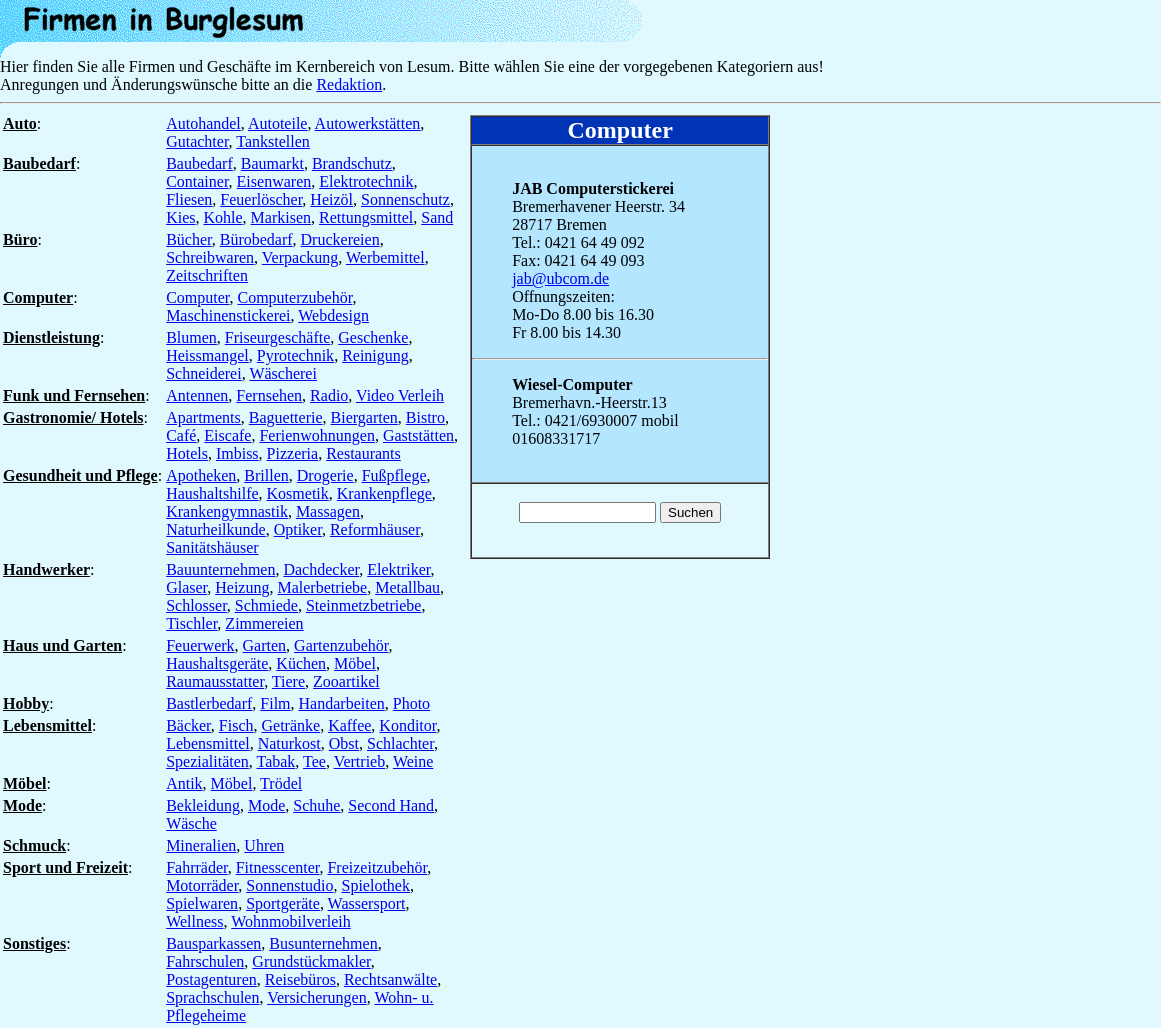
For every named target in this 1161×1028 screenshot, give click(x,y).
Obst (344, 743)
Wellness (194, 921)
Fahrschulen (205, 961)
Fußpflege (394, 475)
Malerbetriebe (322, 587)
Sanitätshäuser (212, 547)
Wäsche (191, 823)
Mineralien (201, 845)
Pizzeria (293, 453)
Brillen (266, 475)
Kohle (222, 217)
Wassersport (367, 903)
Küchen (301, 663)
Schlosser (196, 605)
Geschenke (373, 337)
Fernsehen (269, 395)
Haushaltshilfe (212, 493)
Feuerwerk (200, 645)
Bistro (425, 417)
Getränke (290, 725)
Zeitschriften (207, 275)
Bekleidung (203, 805)
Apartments (203, 417)
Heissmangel (207, 355)
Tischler (191, 623)
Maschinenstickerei (228, 315)
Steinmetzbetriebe (364, 605)
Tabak (276, 761)
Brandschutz (352, 163)
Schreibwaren (210, 257)
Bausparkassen (213, 943)
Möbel (355, 663)
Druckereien (340, 239)
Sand (437, 217)
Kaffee (349, 725)
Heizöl (331, 199)
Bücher (189, 239)
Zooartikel (346, 681)
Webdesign (333, 315)
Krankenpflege (384, 493)
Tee (314, 761)
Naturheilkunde (216, 529)
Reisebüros (300, 979)
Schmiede (266, 605)
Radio (329, 395)
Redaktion (349, 84)
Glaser (186, 587)
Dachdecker (321, 569)
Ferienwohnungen (317, 435)
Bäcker (188, 725)
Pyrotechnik (295, 355)
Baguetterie (286, 417)
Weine (413, 761)
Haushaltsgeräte (217, 663)
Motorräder (202, 885)
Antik (184, 783)
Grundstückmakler (311, 961)
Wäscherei (283, 373)
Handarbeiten (342, 703)
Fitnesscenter (278, 867)
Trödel (281, 783)
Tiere (288, 681)
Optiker (298, 529)
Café (181, 435)
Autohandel (203, 123)
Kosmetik (298, 493)
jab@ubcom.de (560, 278)
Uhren (264, 845)
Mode (266, 805)
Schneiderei (204, 373)
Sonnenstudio (289, 885)
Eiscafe (227, 435)
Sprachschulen (212, 997)
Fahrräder (197, 867)
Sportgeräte (283, 903)
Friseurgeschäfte (277, 337)
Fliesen (189, 199)
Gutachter (197, 141)
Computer (197, 297)
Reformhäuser (375, 529)
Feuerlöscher (261, 199)
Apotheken (201, 475)
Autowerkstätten (368, 123)
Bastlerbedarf (209, 703)
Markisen (281, 217)
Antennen (197, 395)
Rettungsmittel (366, 217)
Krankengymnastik (227, 511)
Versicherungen (317, 997)
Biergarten (364, 417)
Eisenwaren (274, 181)
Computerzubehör (295, 297)
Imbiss (237, 453)
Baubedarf (199, 163)
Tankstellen (273, 141)
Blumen (191, 337)
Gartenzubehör (341, 645)
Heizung (242, 587)
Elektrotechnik (366, 181)
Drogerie (325, 475)
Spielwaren (202, 903)
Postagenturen (211, 979)
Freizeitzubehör (377, 867)
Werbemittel (385, 257)
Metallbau (407, 587)
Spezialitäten (207, 761)
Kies (180, 217)
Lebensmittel (208, 743)
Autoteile (278, 123)
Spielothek (375, 885)
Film (275, 703)
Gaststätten (418, 435)
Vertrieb (360, 761)
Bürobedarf (256, 239)
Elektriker (398, 569)
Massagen (328, 511)
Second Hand (391, 805)
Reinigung (375, 355)
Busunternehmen (323, 943)
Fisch (236, 725)
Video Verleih (400, 395)
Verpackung (300, 257)
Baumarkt (272, 163)
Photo (411, 703)
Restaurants (363, 453)
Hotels (187, 453)
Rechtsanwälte (390, 979)
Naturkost (289, 743)
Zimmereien (264, 623)
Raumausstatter (215, 681)
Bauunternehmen (220, 569)
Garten (265, 645)
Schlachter (400, 743)
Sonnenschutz (405, 199)
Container (197, 181)
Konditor (407, 725)
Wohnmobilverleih (291, 921)
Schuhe (316, 805)
